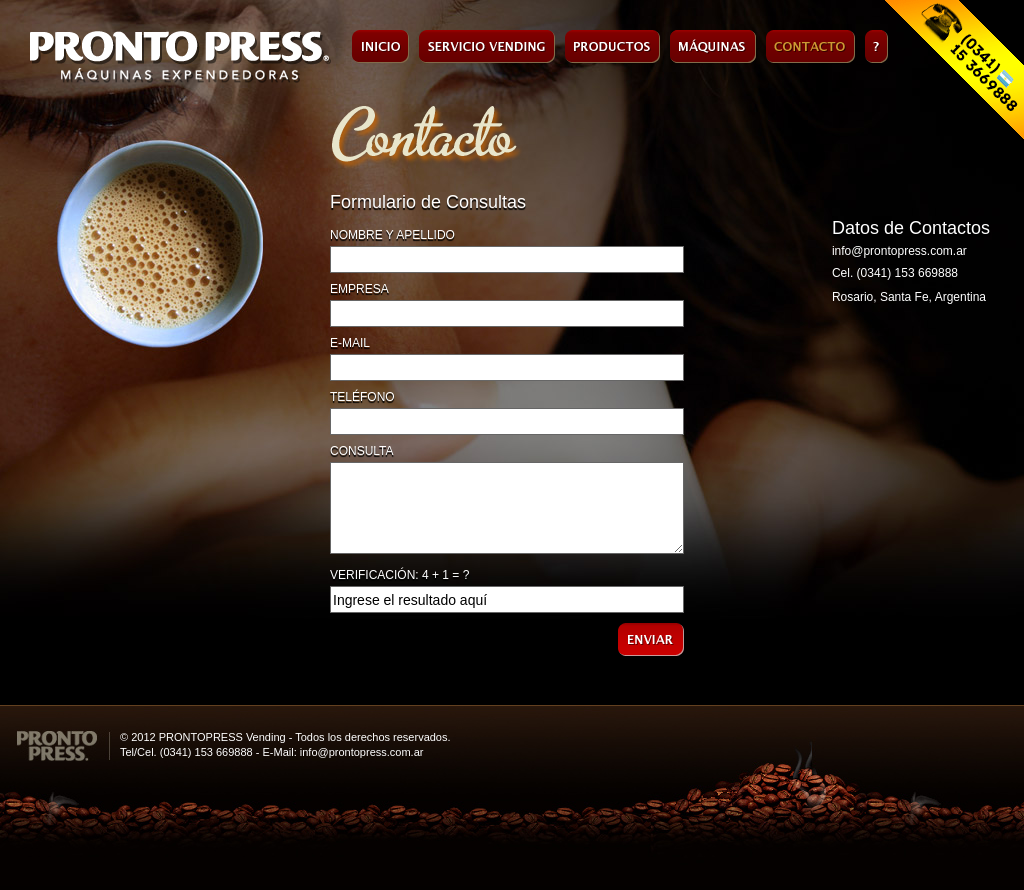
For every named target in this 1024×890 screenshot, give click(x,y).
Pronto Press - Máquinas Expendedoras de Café (181, 57)
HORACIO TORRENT (994, 745)
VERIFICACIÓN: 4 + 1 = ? (399, 575)
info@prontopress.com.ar (899, 251)
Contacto (810, 46)
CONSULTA (362, 451)
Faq (876, 46)
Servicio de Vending (487, 46)
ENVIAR (651, 639)
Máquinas (713, 46)
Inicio (380, 46)
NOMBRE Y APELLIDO (392, 235)
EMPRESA (359, 289)
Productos (612, 46)
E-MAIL (350, 343)
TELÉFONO (362, 397)
